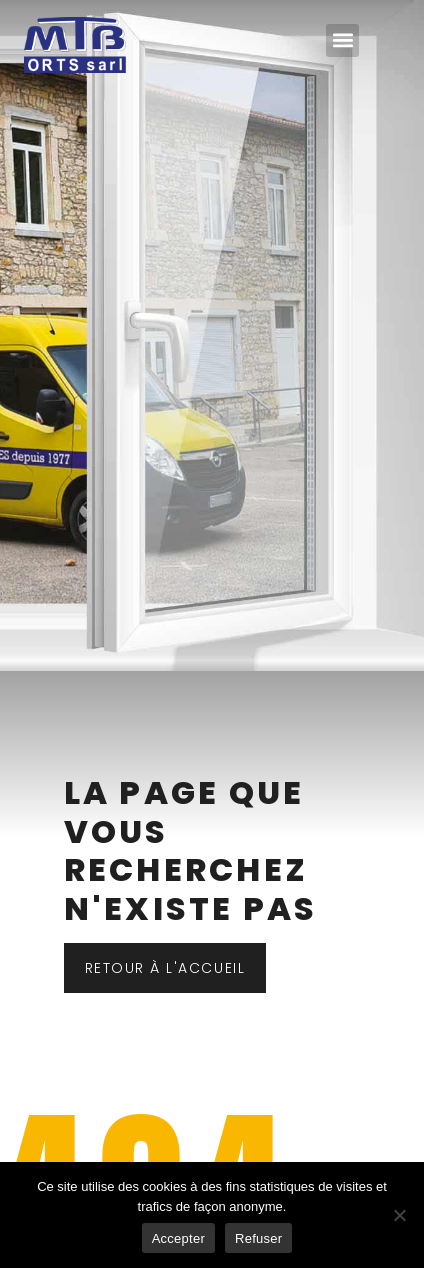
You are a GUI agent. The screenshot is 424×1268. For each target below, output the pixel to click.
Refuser (258, 1238)
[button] (342, 40)
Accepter (178, 1238)
